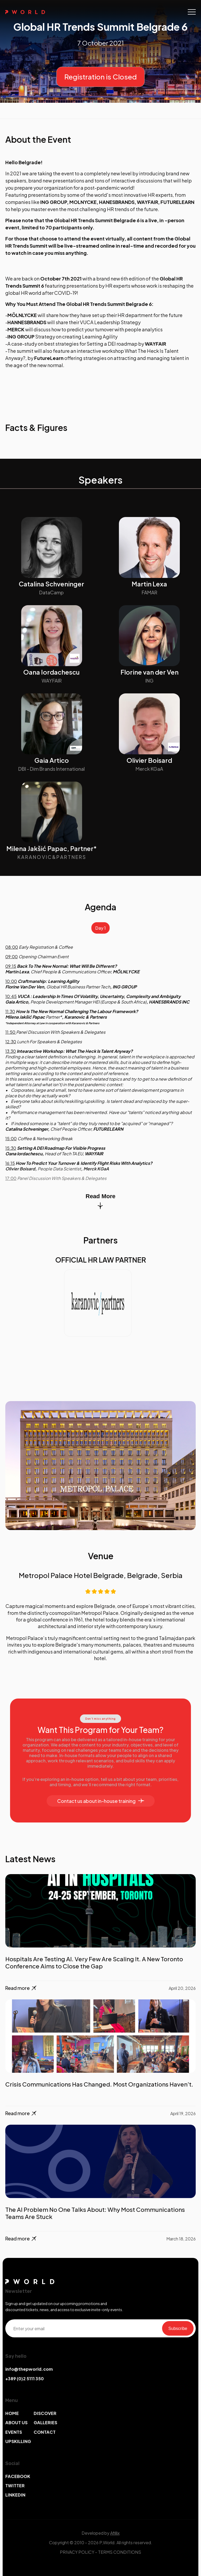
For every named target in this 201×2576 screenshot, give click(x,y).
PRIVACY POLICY (77, 2552)
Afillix (115, 2533)
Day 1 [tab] (100, 928)
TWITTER (15, 2485)
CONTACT (45, 2432)
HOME (12, 2413)
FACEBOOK (17, 2476)
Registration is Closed (100, 76)
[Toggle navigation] (192, 12)
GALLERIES (45, 2422)
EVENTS (13, 2432)
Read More (100, 1201)
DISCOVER (45, 2413)
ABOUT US (16, 2422)
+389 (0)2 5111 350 (24, 2378)
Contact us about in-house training (100, 1801)
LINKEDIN (15, 2495)
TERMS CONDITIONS (119, 2552)
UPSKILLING (18, 2441)
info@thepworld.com (29, 2369)
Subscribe (177, 2328)
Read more (21, 1988)
